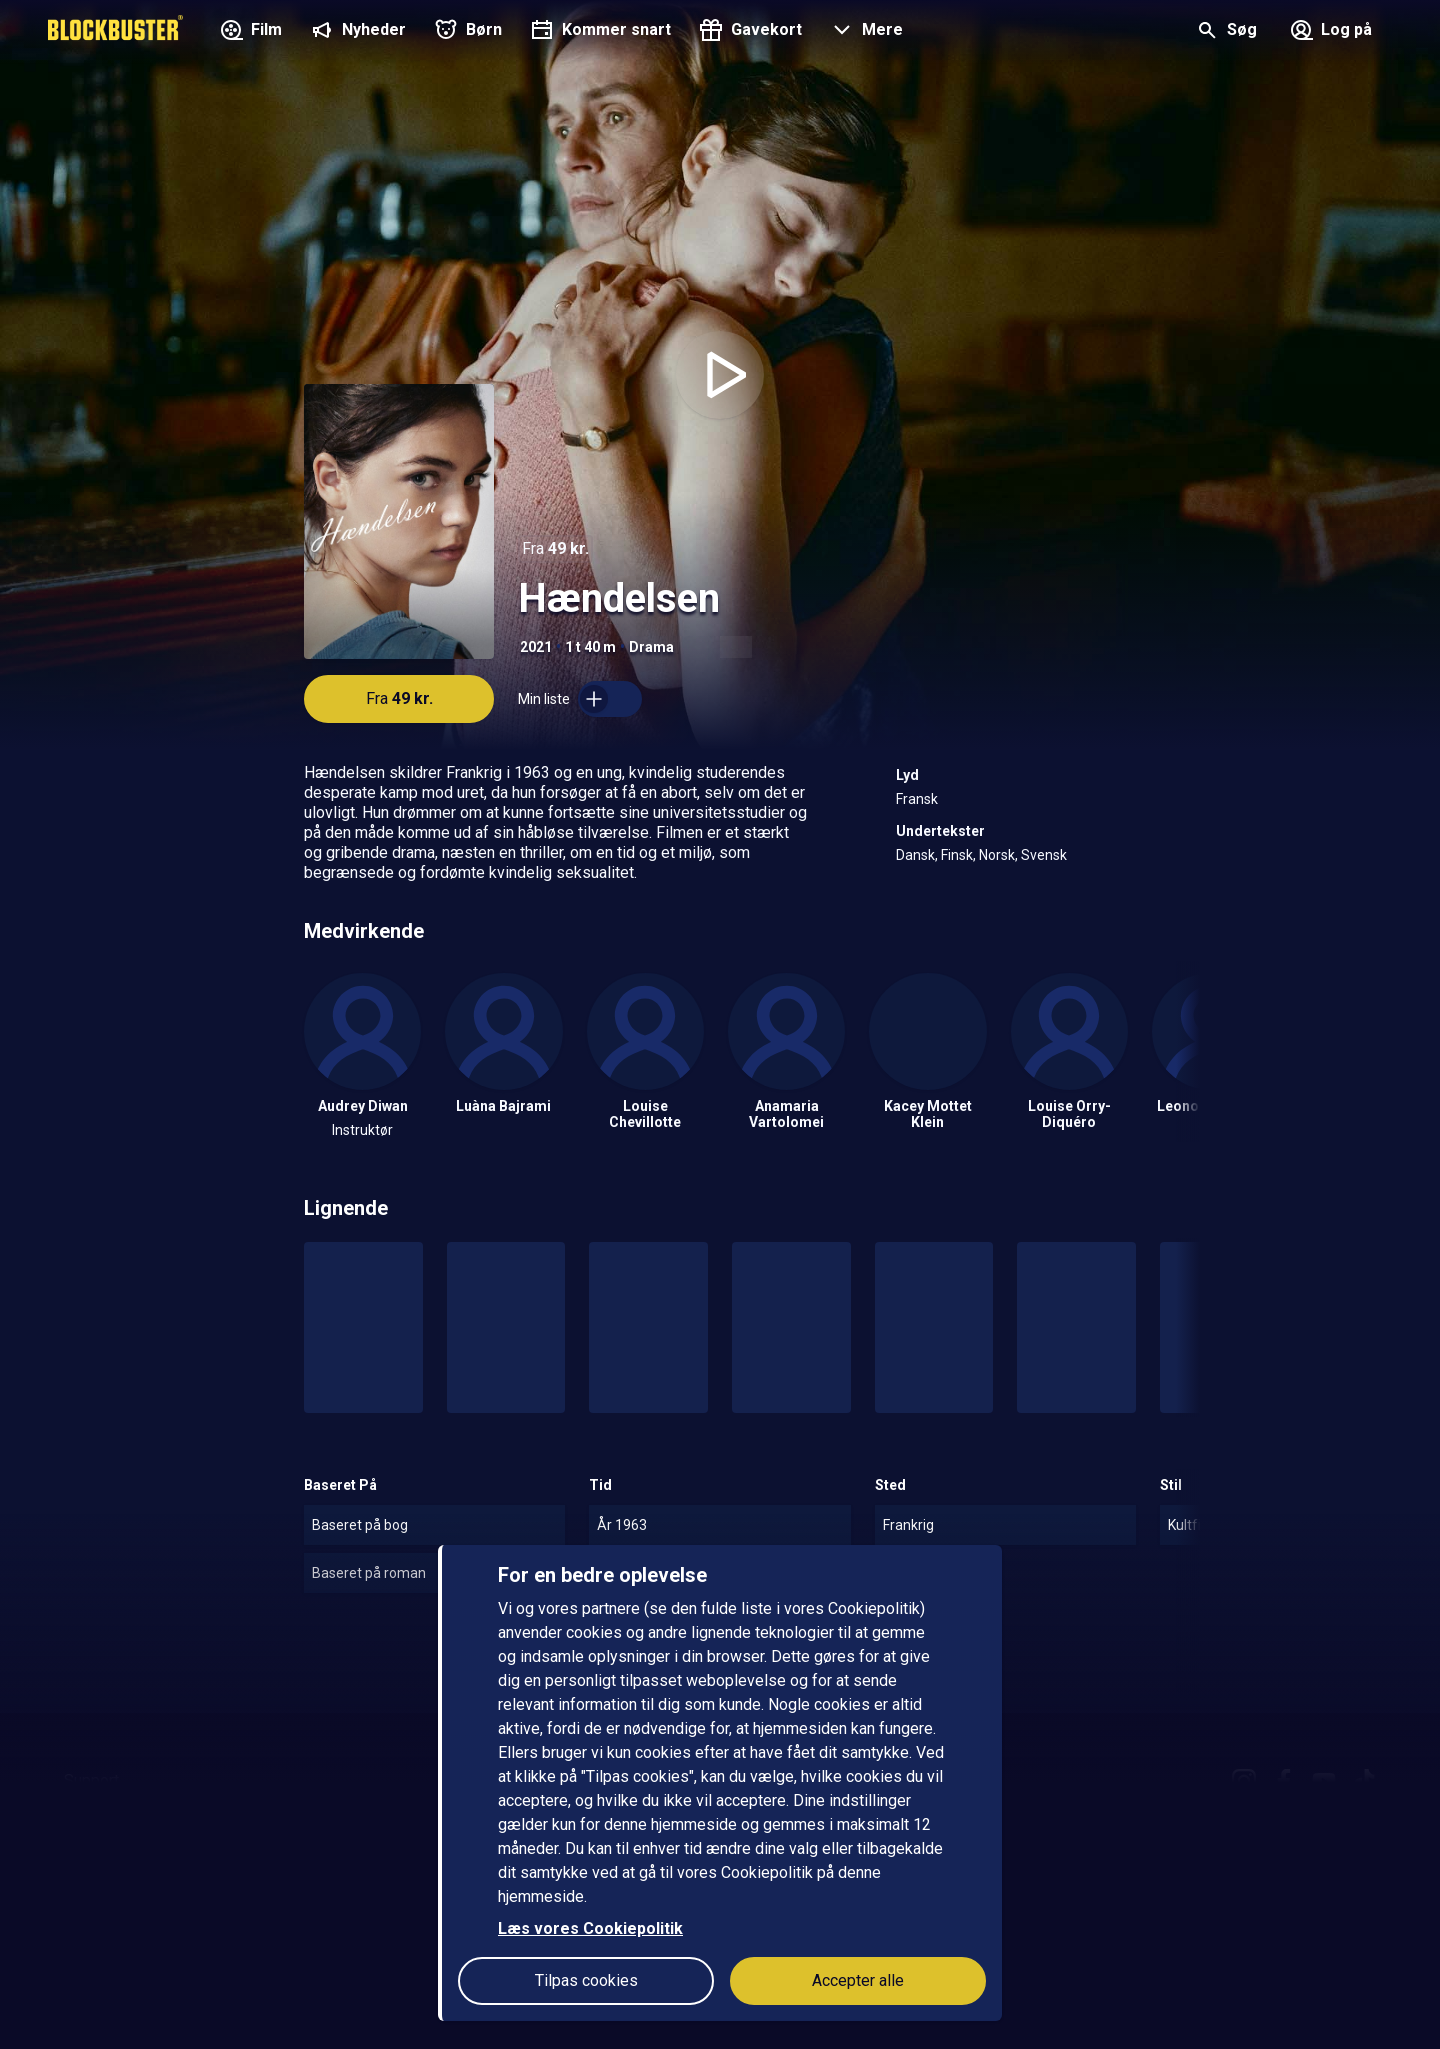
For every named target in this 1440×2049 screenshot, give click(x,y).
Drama (651, 647)
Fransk (917, 799)
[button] (864, 32)
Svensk (1044, 855)
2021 (536, 647)
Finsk (957, 855)
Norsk (997, 855)
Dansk (915, 855)
